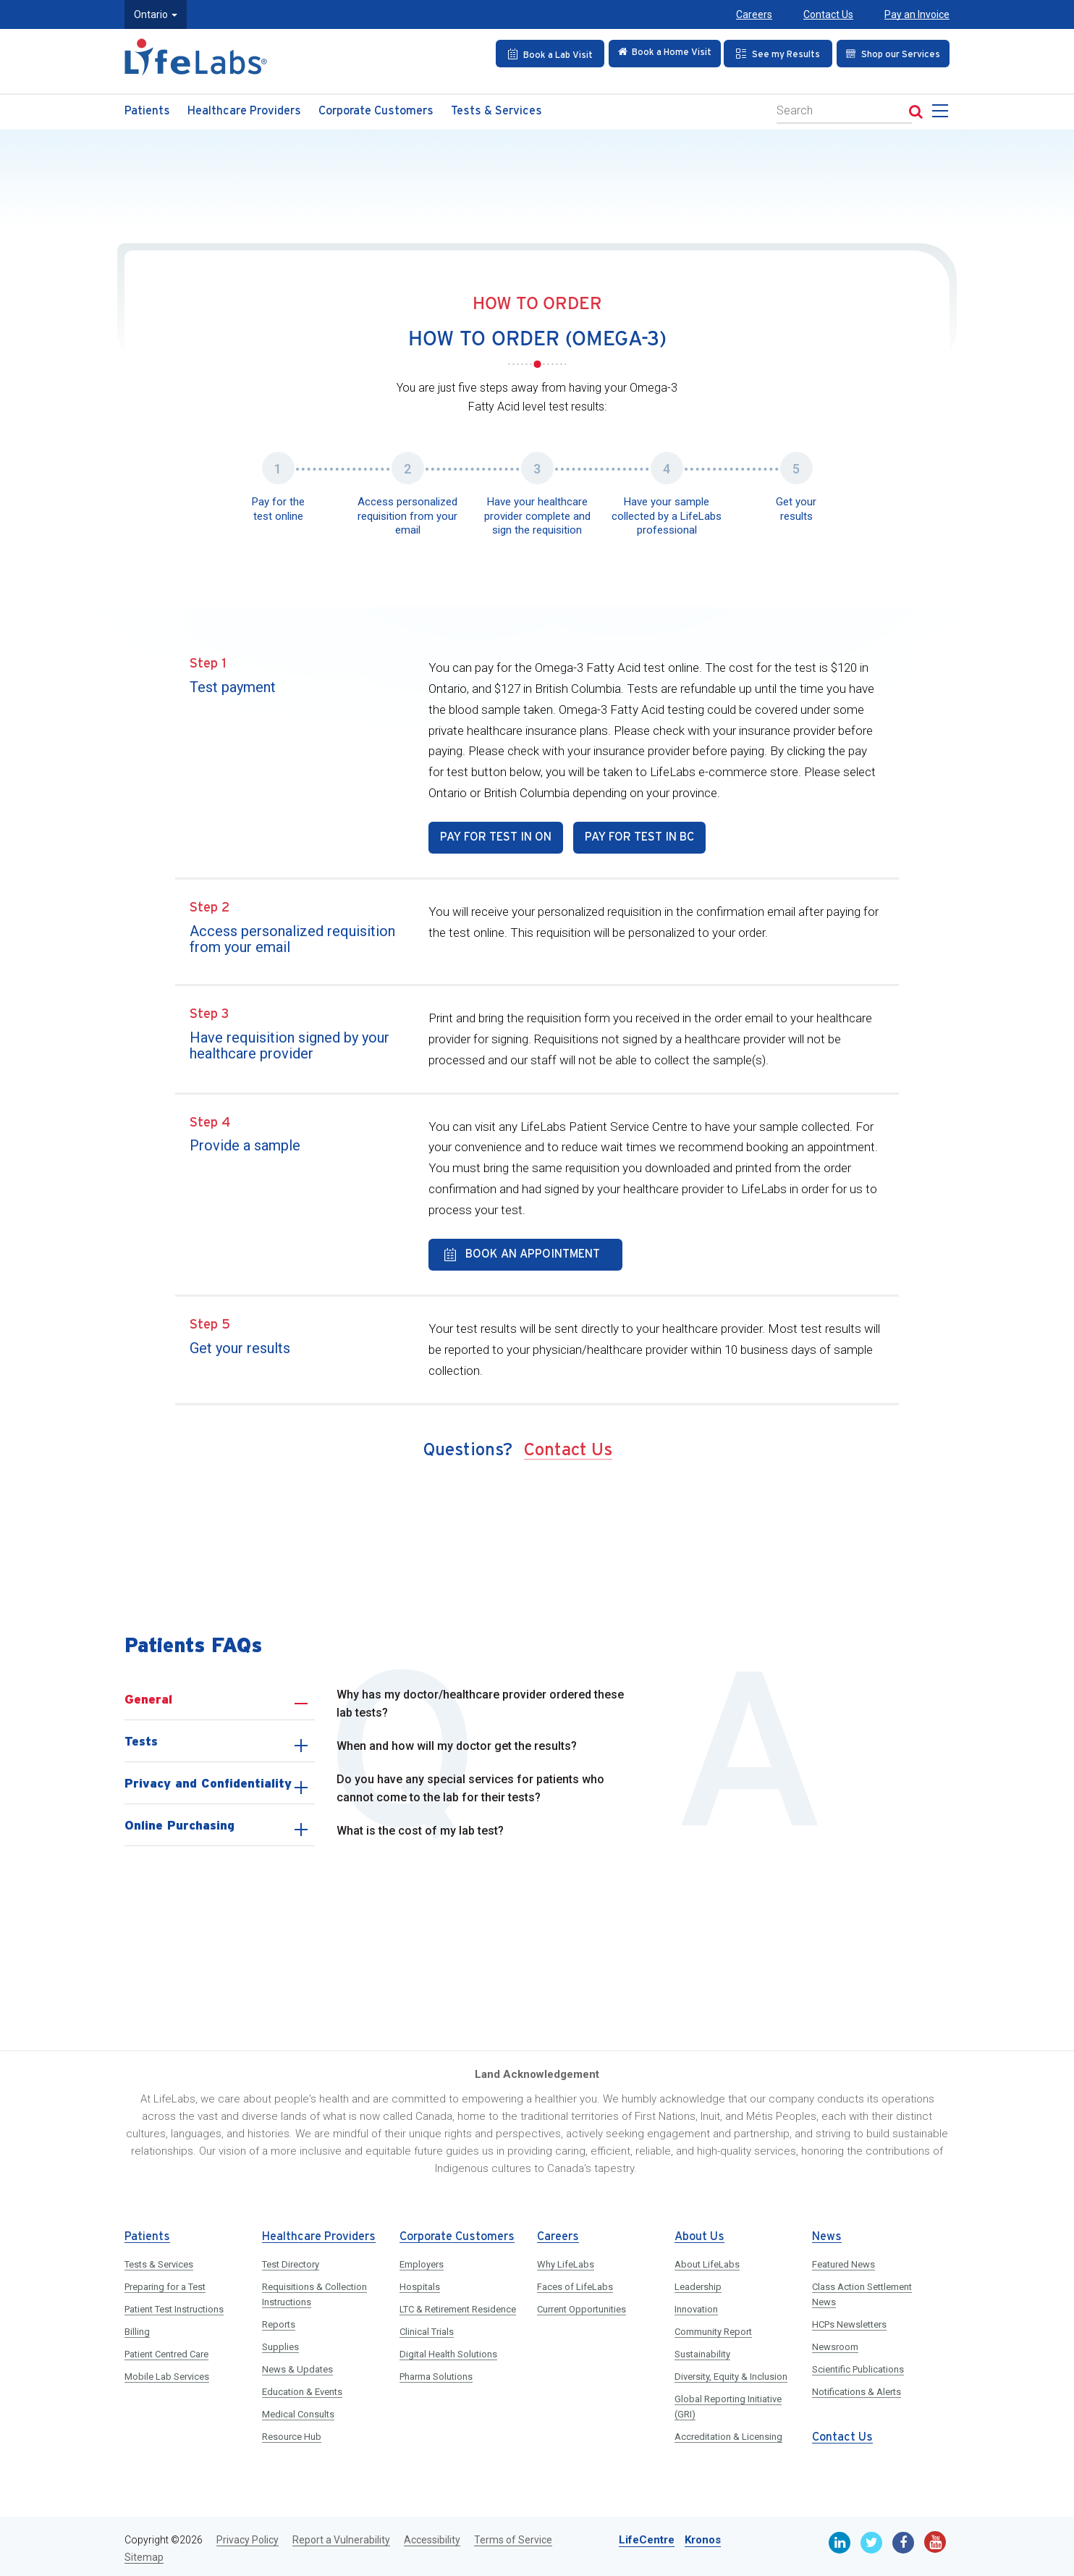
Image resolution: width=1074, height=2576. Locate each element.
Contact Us (828, 14)
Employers (421, 2260)
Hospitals (419, 2282)
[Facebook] (903, 2538)
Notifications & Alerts (856, 2387)
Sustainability (702, 2349)
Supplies (280, 2342)
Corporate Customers (376, 111)
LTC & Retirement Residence (457, 2304)
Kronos (703, 2535)
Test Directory (290, 2260)
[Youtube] (935, 2537)
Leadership (698, 2282)
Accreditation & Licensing (728, 2432)
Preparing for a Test (165, 2282)
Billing (137, 2327)
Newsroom (835, 2342)
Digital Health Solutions (448, 2349)
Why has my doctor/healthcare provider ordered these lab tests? (480, 1699)
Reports (278, 2320)
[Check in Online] (658, 53)
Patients (147, 111)
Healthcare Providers (244, 111)
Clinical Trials (426, 2327)
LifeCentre (647, 2535)
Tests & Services (496, 111)
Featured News (843, 2260)
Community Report (713, 2327)
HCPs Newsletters (849, 2320)
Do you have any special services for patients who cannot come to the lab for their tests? (470, 1784)
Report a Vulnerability (341, 2535)
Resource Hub (291, 2432)
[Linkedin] (839, 2538)
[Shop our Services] (891, 53)
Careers (754, 14)
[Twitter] (871, 2538)
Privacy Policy (247, 2535)
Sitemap (144, 2553)
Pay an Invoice (917, 14)
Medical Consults (298, 2409)
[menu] (943, 115)
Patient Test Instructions (174, 2304)
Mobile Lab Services (166, 2372)
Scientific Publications (858, 2365)
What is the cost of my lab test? (420, 1826)
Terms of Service (513, 2535)
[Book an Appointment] (542, 53)
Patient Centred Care (166, 2349)
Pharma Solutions (436, 2372)
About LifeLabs (707, 2260)
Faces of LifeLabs (575, 2282)
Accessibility (432, 2535)
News (827, 2232)
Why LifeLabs (565, 2260)
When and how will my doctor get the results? (457, 1741)
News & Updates (297, 2365)
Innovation (696, 2304)
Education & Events (302, 2387)
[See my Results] (775, 53)
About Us (699, 2232)
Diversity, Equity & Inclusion (731, 2372)
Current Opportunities (581, 2304)
